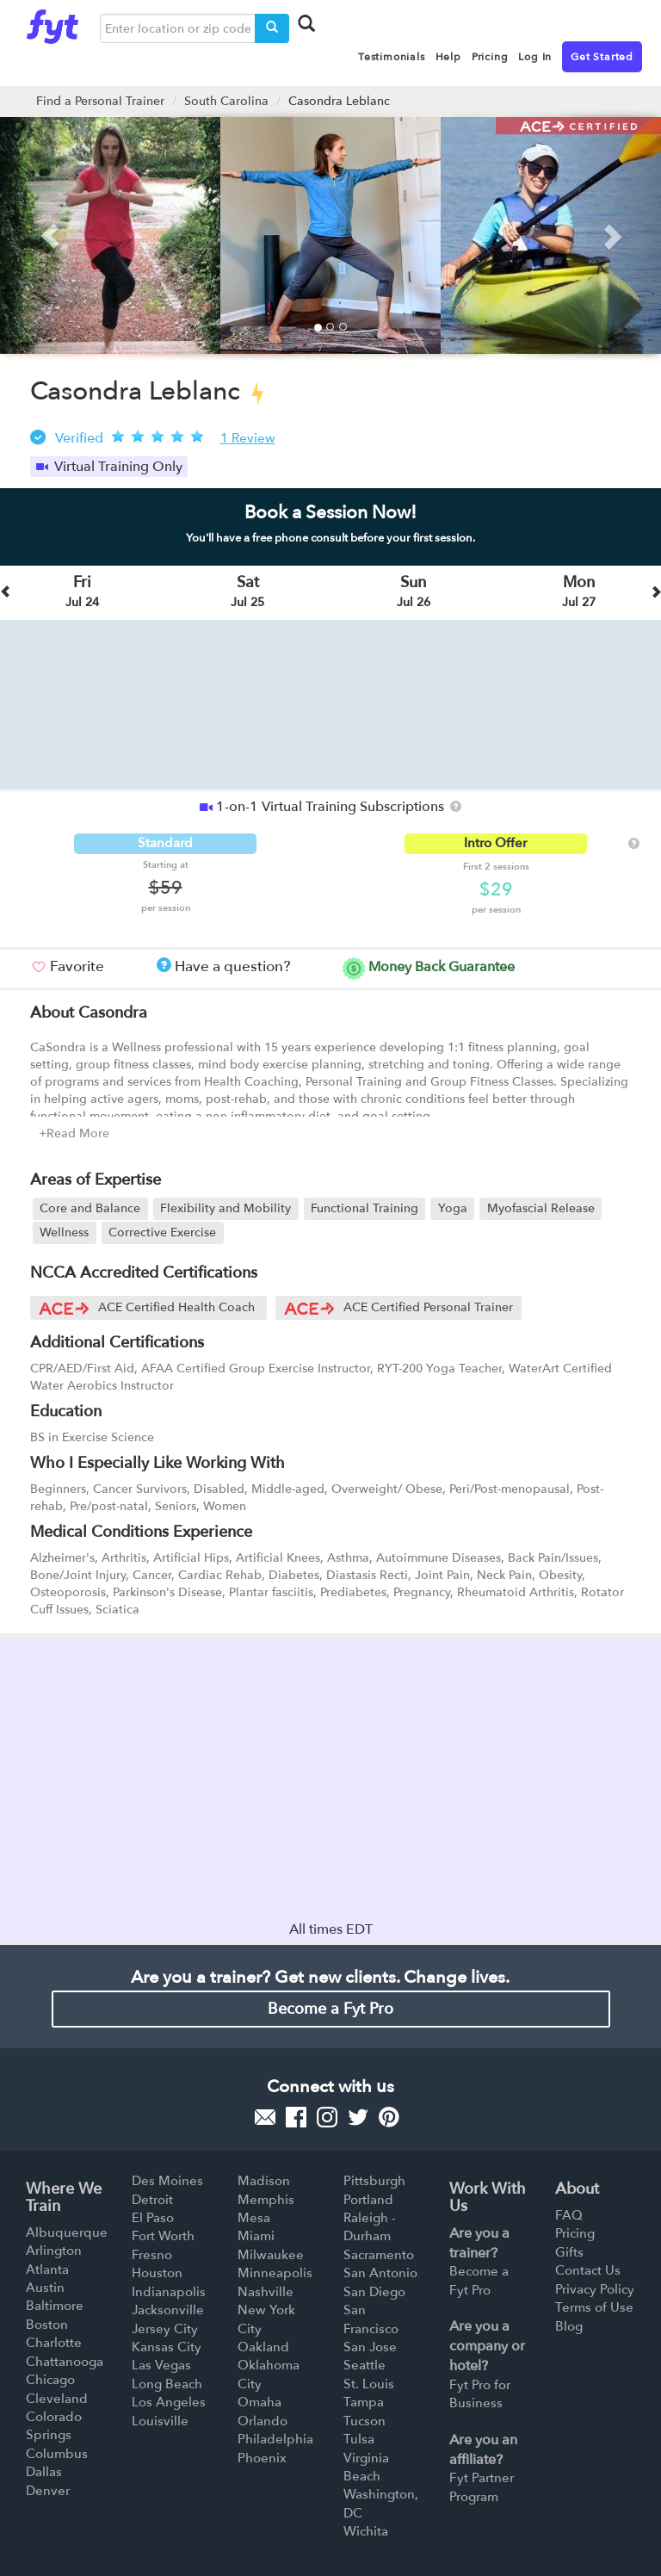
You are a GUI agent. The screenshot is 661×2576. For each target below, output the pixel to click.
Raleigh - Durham (369, 2227)
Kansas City (166, 2347)
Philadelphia (275, 2439)
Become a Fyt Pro (330, 2009)
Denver (48, 2490)
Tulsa (358, 2439)
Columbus (57, 2453)
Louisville (160, 2421)
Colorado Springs (54, 2425)
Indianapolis (169, 2291)
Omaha (259, 2402)
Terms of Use (594, 2307)
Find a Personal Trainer (100, 101)
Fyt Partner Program (481, 2487)
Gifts (569, 2252)
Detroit (152, 2199)
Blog (569, 2326)
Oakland (263, 2347)
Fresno (152, 2254)
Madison (264, 2180)
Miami (256, 2236)
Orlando (262, 2421)
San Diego (374, 2291)
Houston (157, 2273)
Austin (45, 2287)
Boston (47, 2324)
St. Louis (368, 2384)
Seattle (364, 2365)
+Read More (74, 1133)
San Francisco (370, 2319)
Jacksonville (168, 2310)
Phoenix (262, 2458)
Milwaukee (271, 2254)
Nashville (265, 2291)
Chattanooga (64, 2361)
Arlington (54, 2250)
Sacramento (378, 2254)
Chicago (50, 2379)
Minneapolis (275, 2273)
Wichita (365, 2531)
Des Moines (167, 2180)
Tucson (364, 2421)
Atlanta (47, 2269)
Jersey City (165, 2329)
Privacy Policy (594, 2289)
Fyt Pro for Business (479, 2394)
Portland (368, 2199)
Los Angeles (169, 2402)
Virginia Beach (366, 2467)
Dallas (44, 2471)
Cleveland (57, 2398)
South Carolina (226, 101)
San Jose (370, 2347)
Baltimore (54, 2305)
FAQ (569, 2215)
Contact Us (588, 2270)
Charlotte (54, 2342)
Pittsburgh (374, 2180)
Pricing (575, 2233)
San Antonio (380, 2273)
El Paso (153, 2217)
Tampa (363, 2402)
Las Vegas (161, 2365)
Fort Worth (163, 2236)
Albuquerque (67, 2232)
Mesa (254, 2217)
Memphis (266, 2199)
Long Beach (167, 2384)
